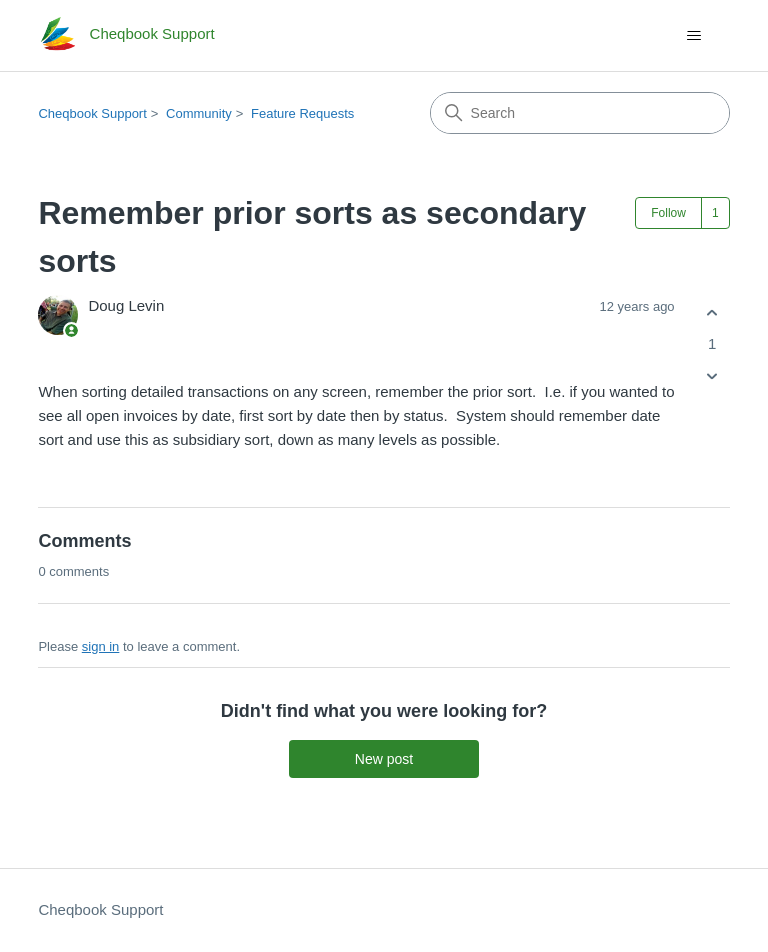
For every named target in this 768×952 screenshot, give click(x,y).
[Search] (580, 113)
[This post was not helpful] (712, 376)
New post (384, 759)
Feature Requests (302, 113)
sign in (101, 646)
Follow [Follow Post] (668, 213)
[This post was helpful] (712, 312)
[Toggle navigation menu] (694, 36)
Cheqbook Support (92, 113)
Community (199, 113)
